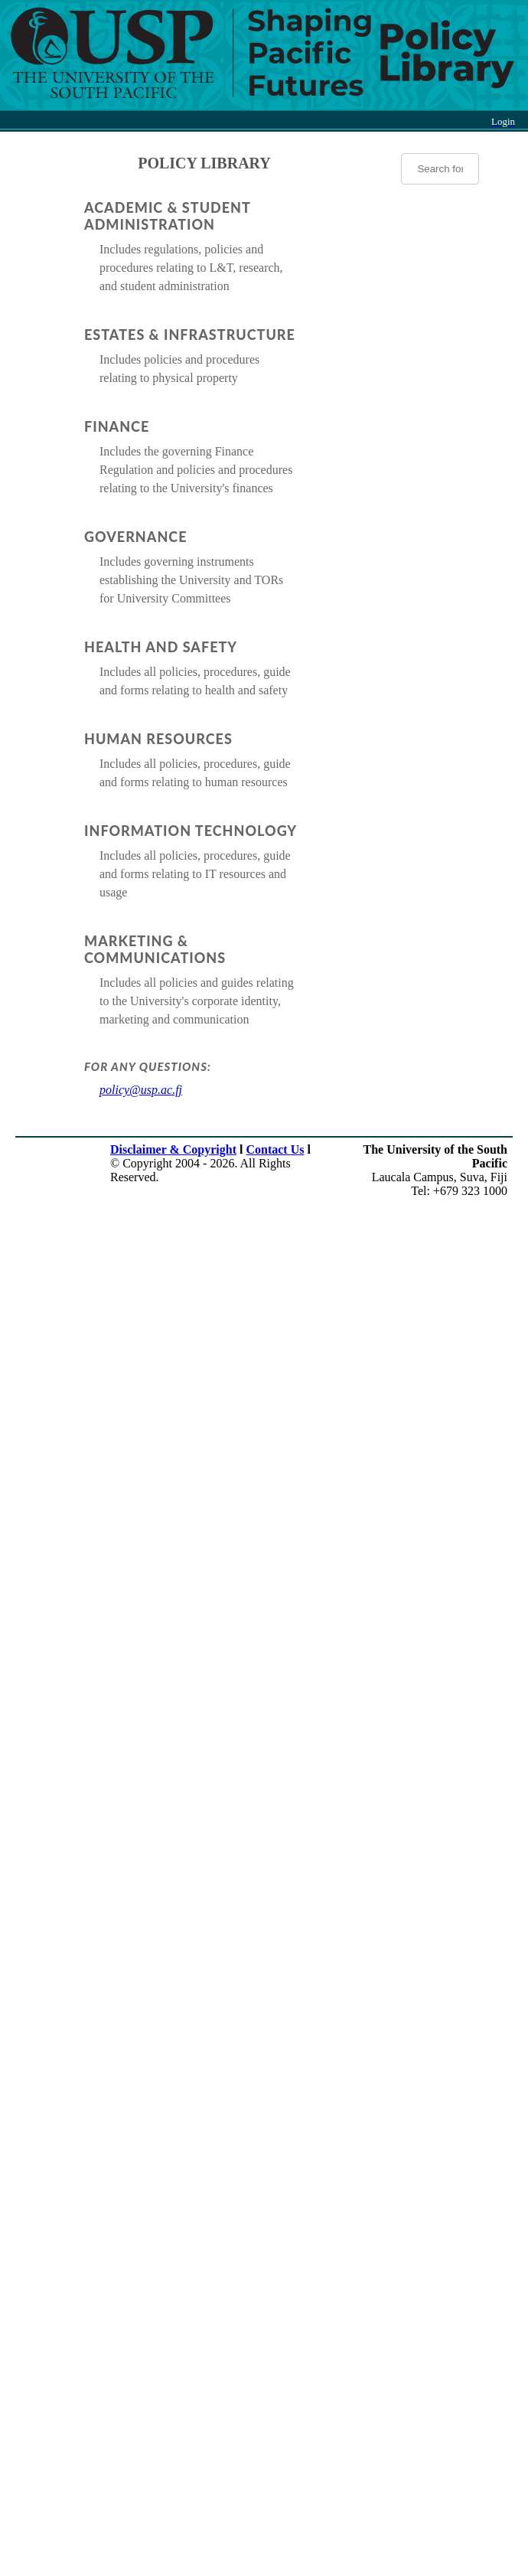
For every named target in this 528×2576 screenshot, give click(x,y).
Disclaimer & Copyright (173, 1149)
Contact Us (275, 1149)
